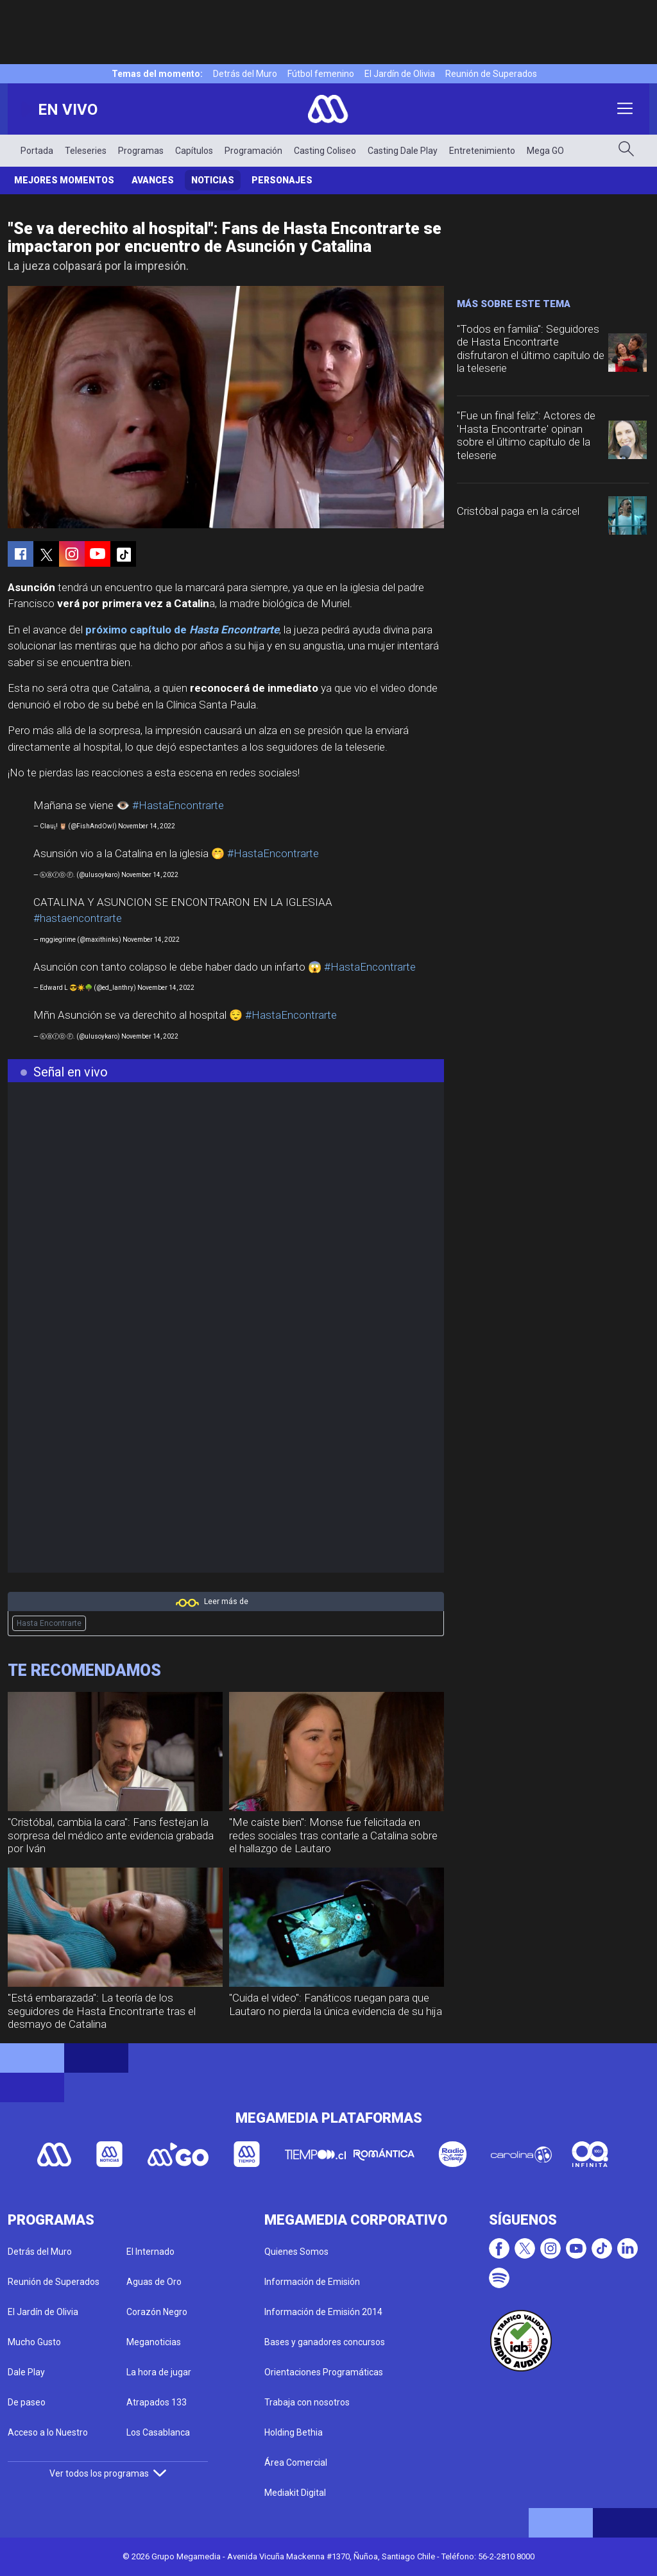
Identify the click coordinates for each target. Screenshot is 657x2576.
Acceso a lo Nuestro (48, 2432)
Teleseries (86, 151)
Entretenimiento (482, 151)
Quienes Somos (296, 2251)
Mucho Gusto (34, 2342)
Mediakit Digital (295, 2493)
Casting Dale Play (403, 151)
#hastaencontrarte (77, 918)
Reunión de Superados (491, 74)
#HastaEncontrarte (178, 805)
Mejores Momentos (64, 180)
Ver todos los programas (107, 2473)
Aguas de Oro (154, 2282)
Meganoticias (153, 2342)
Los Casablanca (158, 2432)
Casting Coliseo (325, 151)
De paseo (27, 2402)
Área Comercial (295, 2462)
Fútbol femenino (320, 74)
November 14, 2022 (146, 826)
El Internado (150, 2251)
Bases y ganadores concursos (324, 2342)
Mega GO (545, 151)
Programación (253, 151)
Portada (37, 151)
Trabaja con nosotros (307, 2402)
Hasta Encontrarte (49, 1623)
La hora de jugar (158, 2372)
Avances (153, 180)
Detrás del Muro (245, 74)
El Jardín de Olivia (399, 74)
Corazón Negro (156, 2312)
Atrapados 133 (156, 2402)
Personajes (282, 180)
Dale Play (26, 2372)
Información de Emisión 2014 (323, 2312)
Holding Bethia (293, 2432)
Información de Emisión (312, 2282)
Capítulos (194, 151)
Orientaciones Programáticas (323, 2372)
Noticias (212, 180)
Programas (141, 151)
